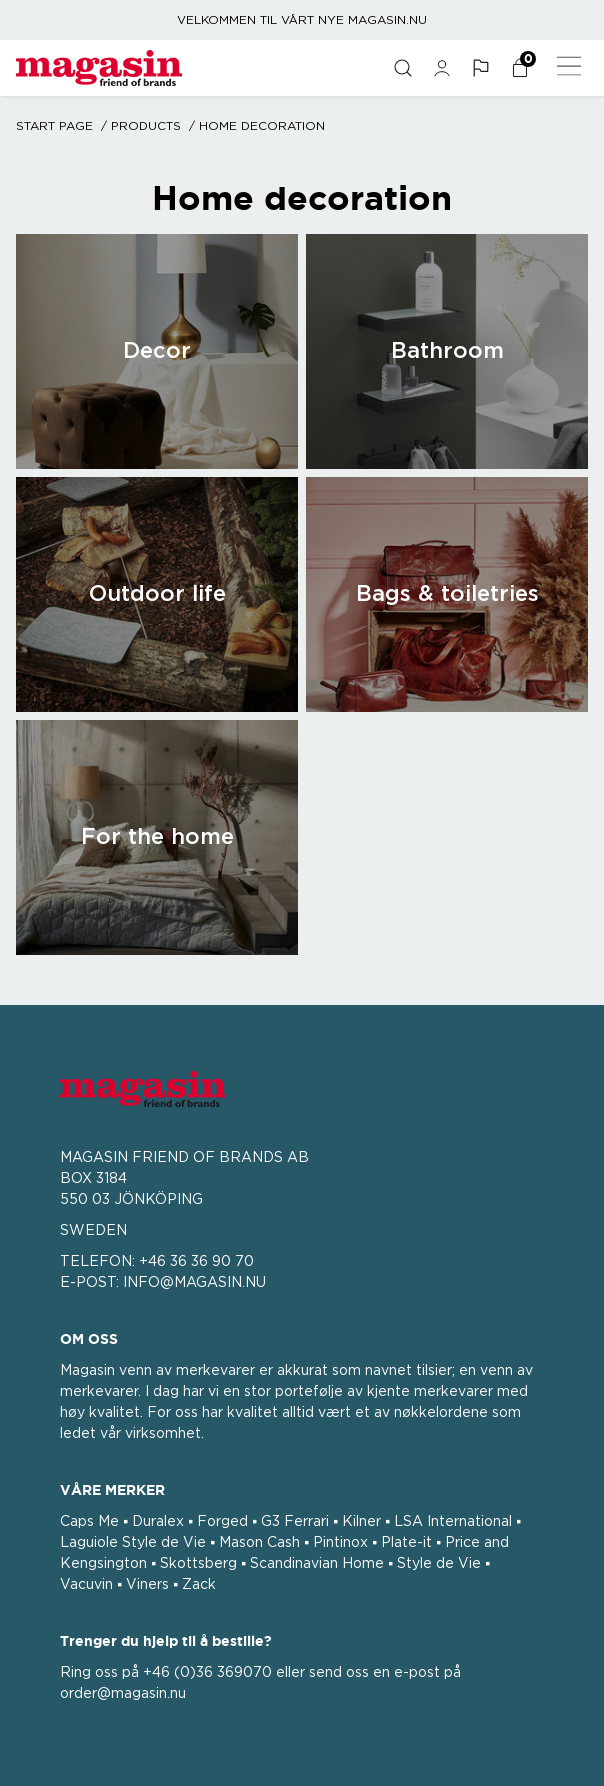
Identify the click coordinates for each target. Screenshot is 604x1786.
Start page (54, 126)
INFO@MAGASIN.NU (194, 1283)
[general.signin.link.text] (441, 68)
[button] (480, 68)
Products (146, 126)
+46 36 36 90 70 (196, 1262)
